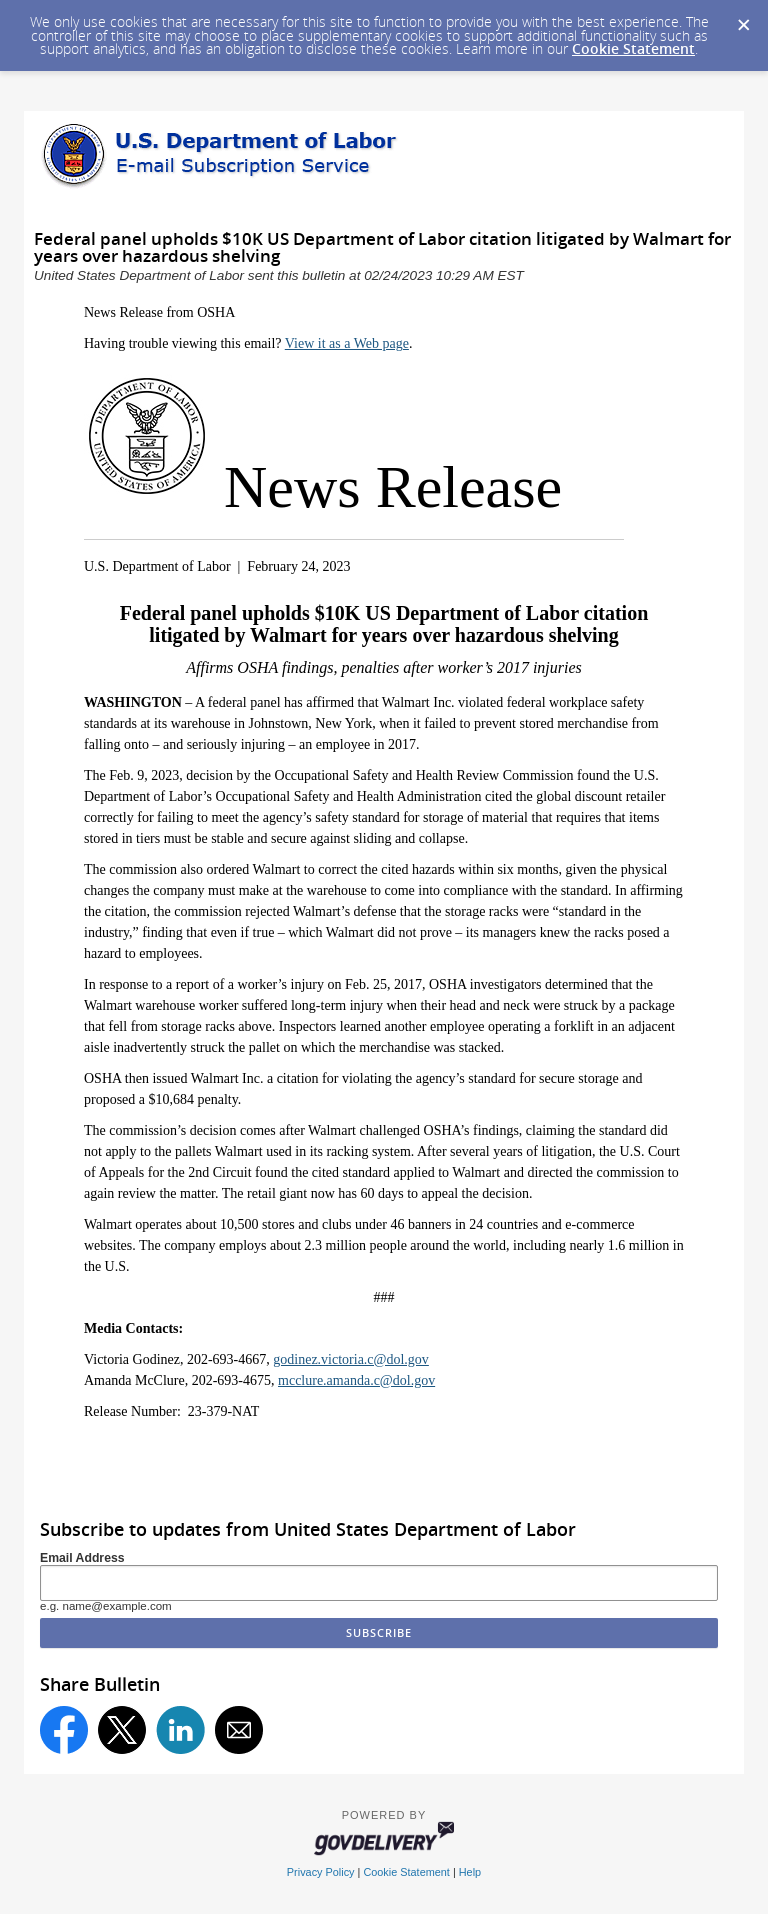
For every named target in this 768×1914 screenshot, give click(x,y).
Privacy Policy (321, 1872)
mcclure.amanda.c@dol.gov (356, 1380)
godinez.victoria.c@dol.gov (351, 1359)
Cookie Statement (633, 48)
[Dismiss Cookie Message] (743, 19)
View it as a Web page (347, 343)
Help (470, 1872)
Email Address (82, 1558)
